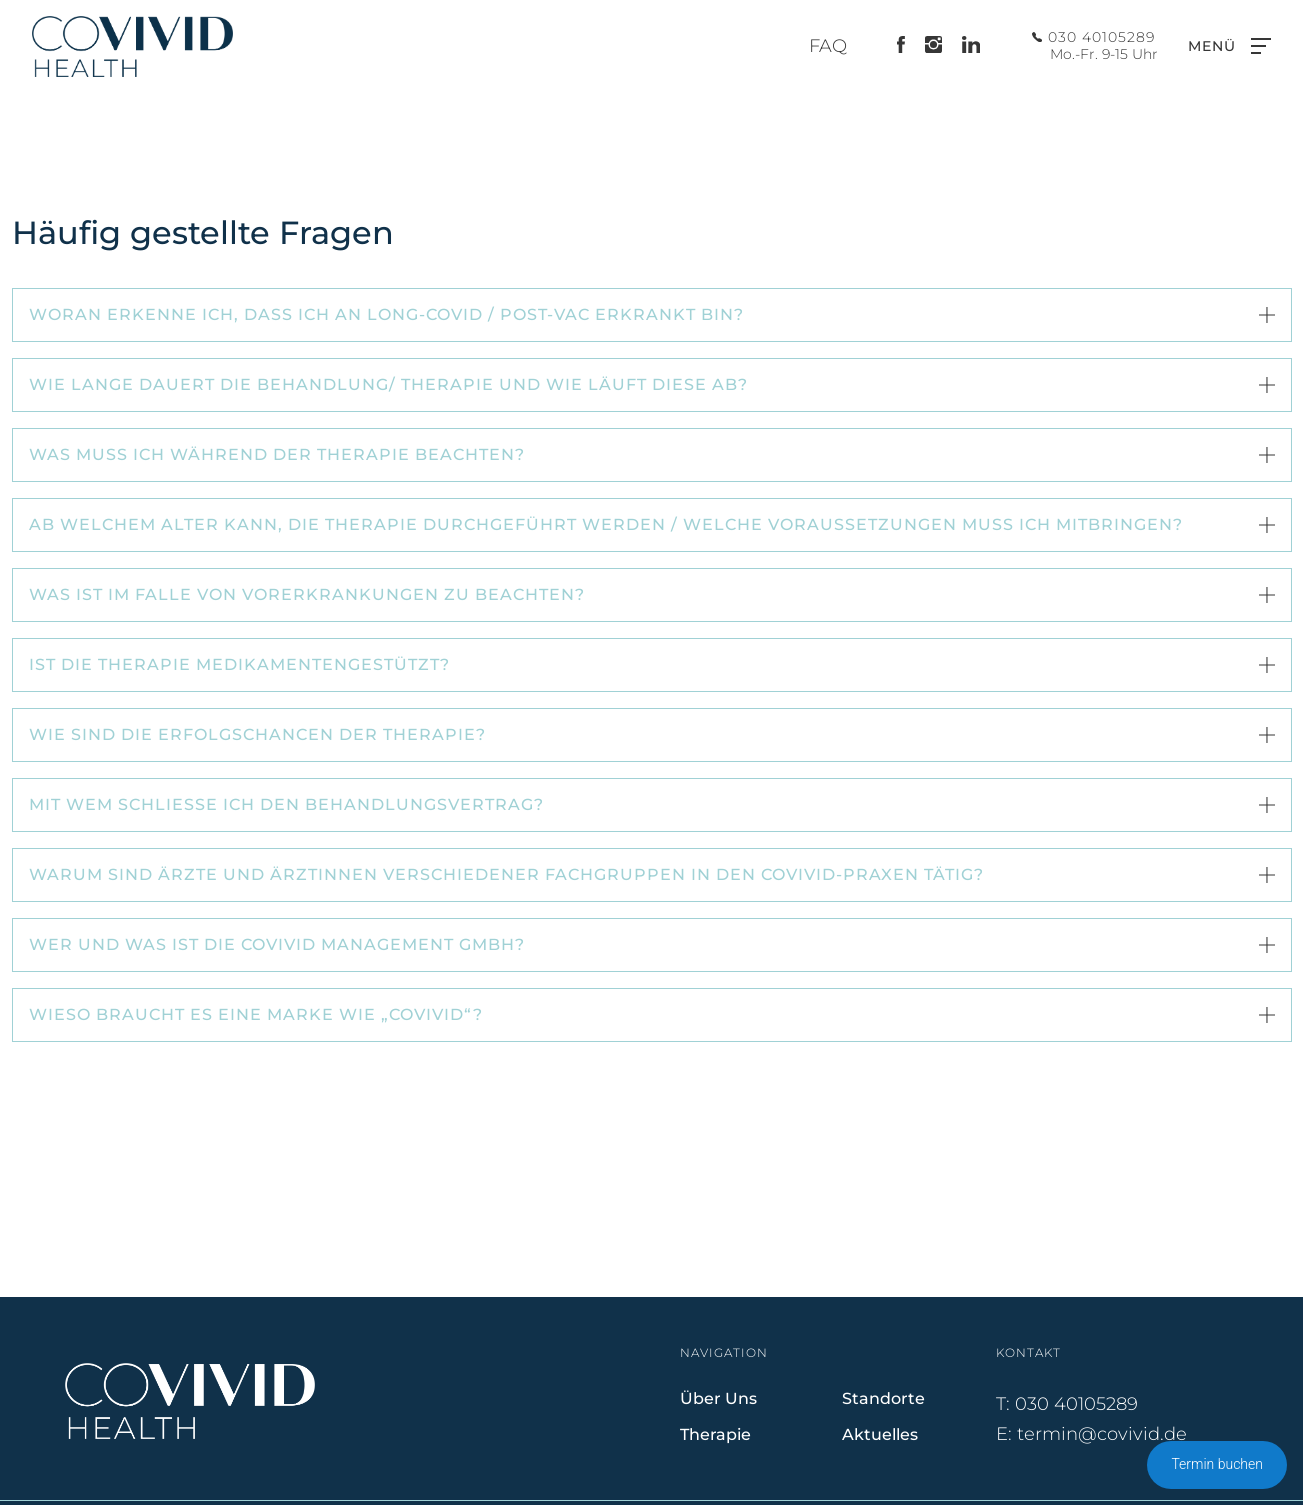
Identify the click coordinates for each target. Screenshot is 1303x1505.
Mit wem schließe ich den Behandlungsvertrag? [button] (286, 804)
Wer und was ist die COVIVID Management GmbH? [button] (277, 944)
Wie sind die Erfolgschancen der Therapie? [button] (257, 734)
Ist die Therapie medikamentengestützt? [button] (242, 664)
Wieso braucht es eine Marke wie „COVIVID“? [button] (256, 1014)
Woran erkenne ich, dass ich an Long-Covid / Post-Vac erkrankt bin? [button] (389, 314)
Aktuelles (880, 1434)
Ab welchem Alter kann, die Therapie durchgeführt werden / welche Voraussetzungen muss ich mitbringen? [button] (606, 524)
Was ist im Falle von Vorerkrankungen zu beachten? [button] (307, 594)
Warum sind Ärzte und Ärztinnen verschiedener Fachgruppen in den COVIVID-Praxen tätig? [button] (506, 874)
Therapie (715, 1434)
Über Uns (718, 1398)
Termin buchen (1217, 1464)
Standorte (883, 1398)
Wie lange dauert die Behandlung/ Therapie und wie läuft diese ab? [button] (388, 384)
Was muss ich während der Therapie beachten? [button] (277, 454)
